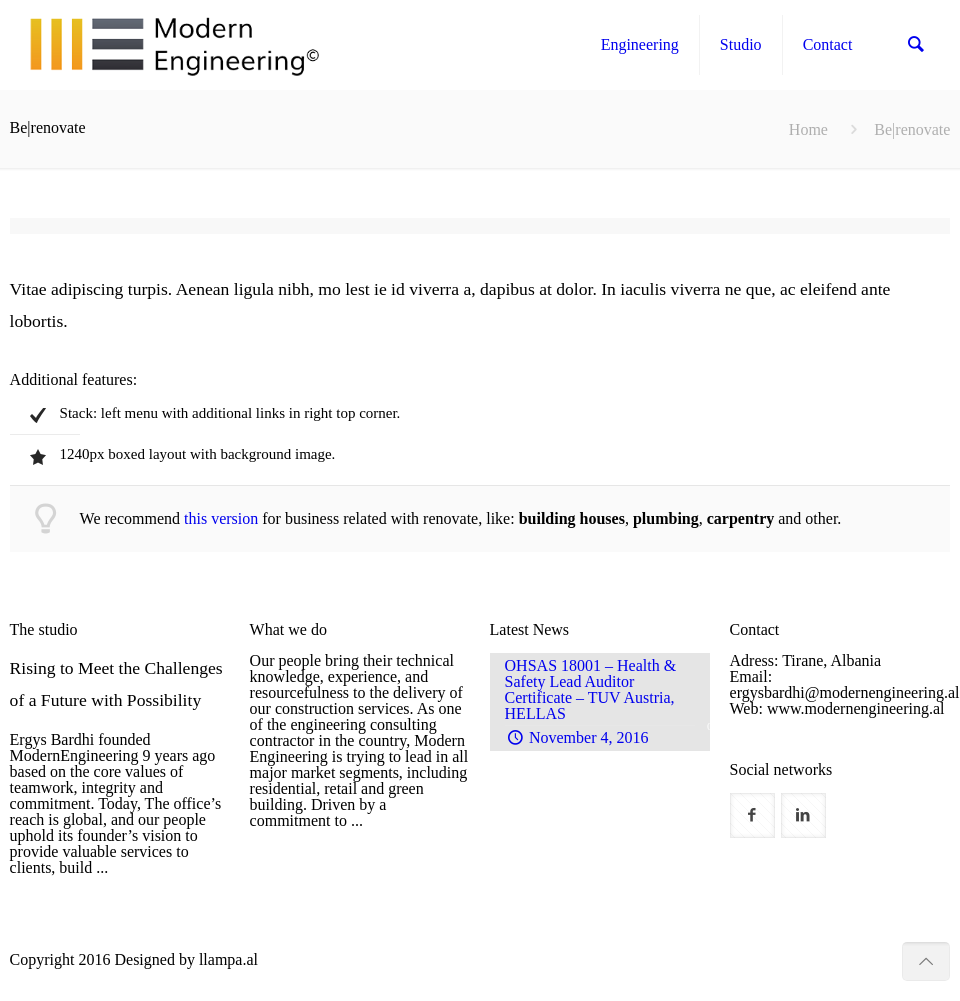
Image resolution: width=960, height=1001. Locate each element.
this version (221, 518)
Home (808, 129)
